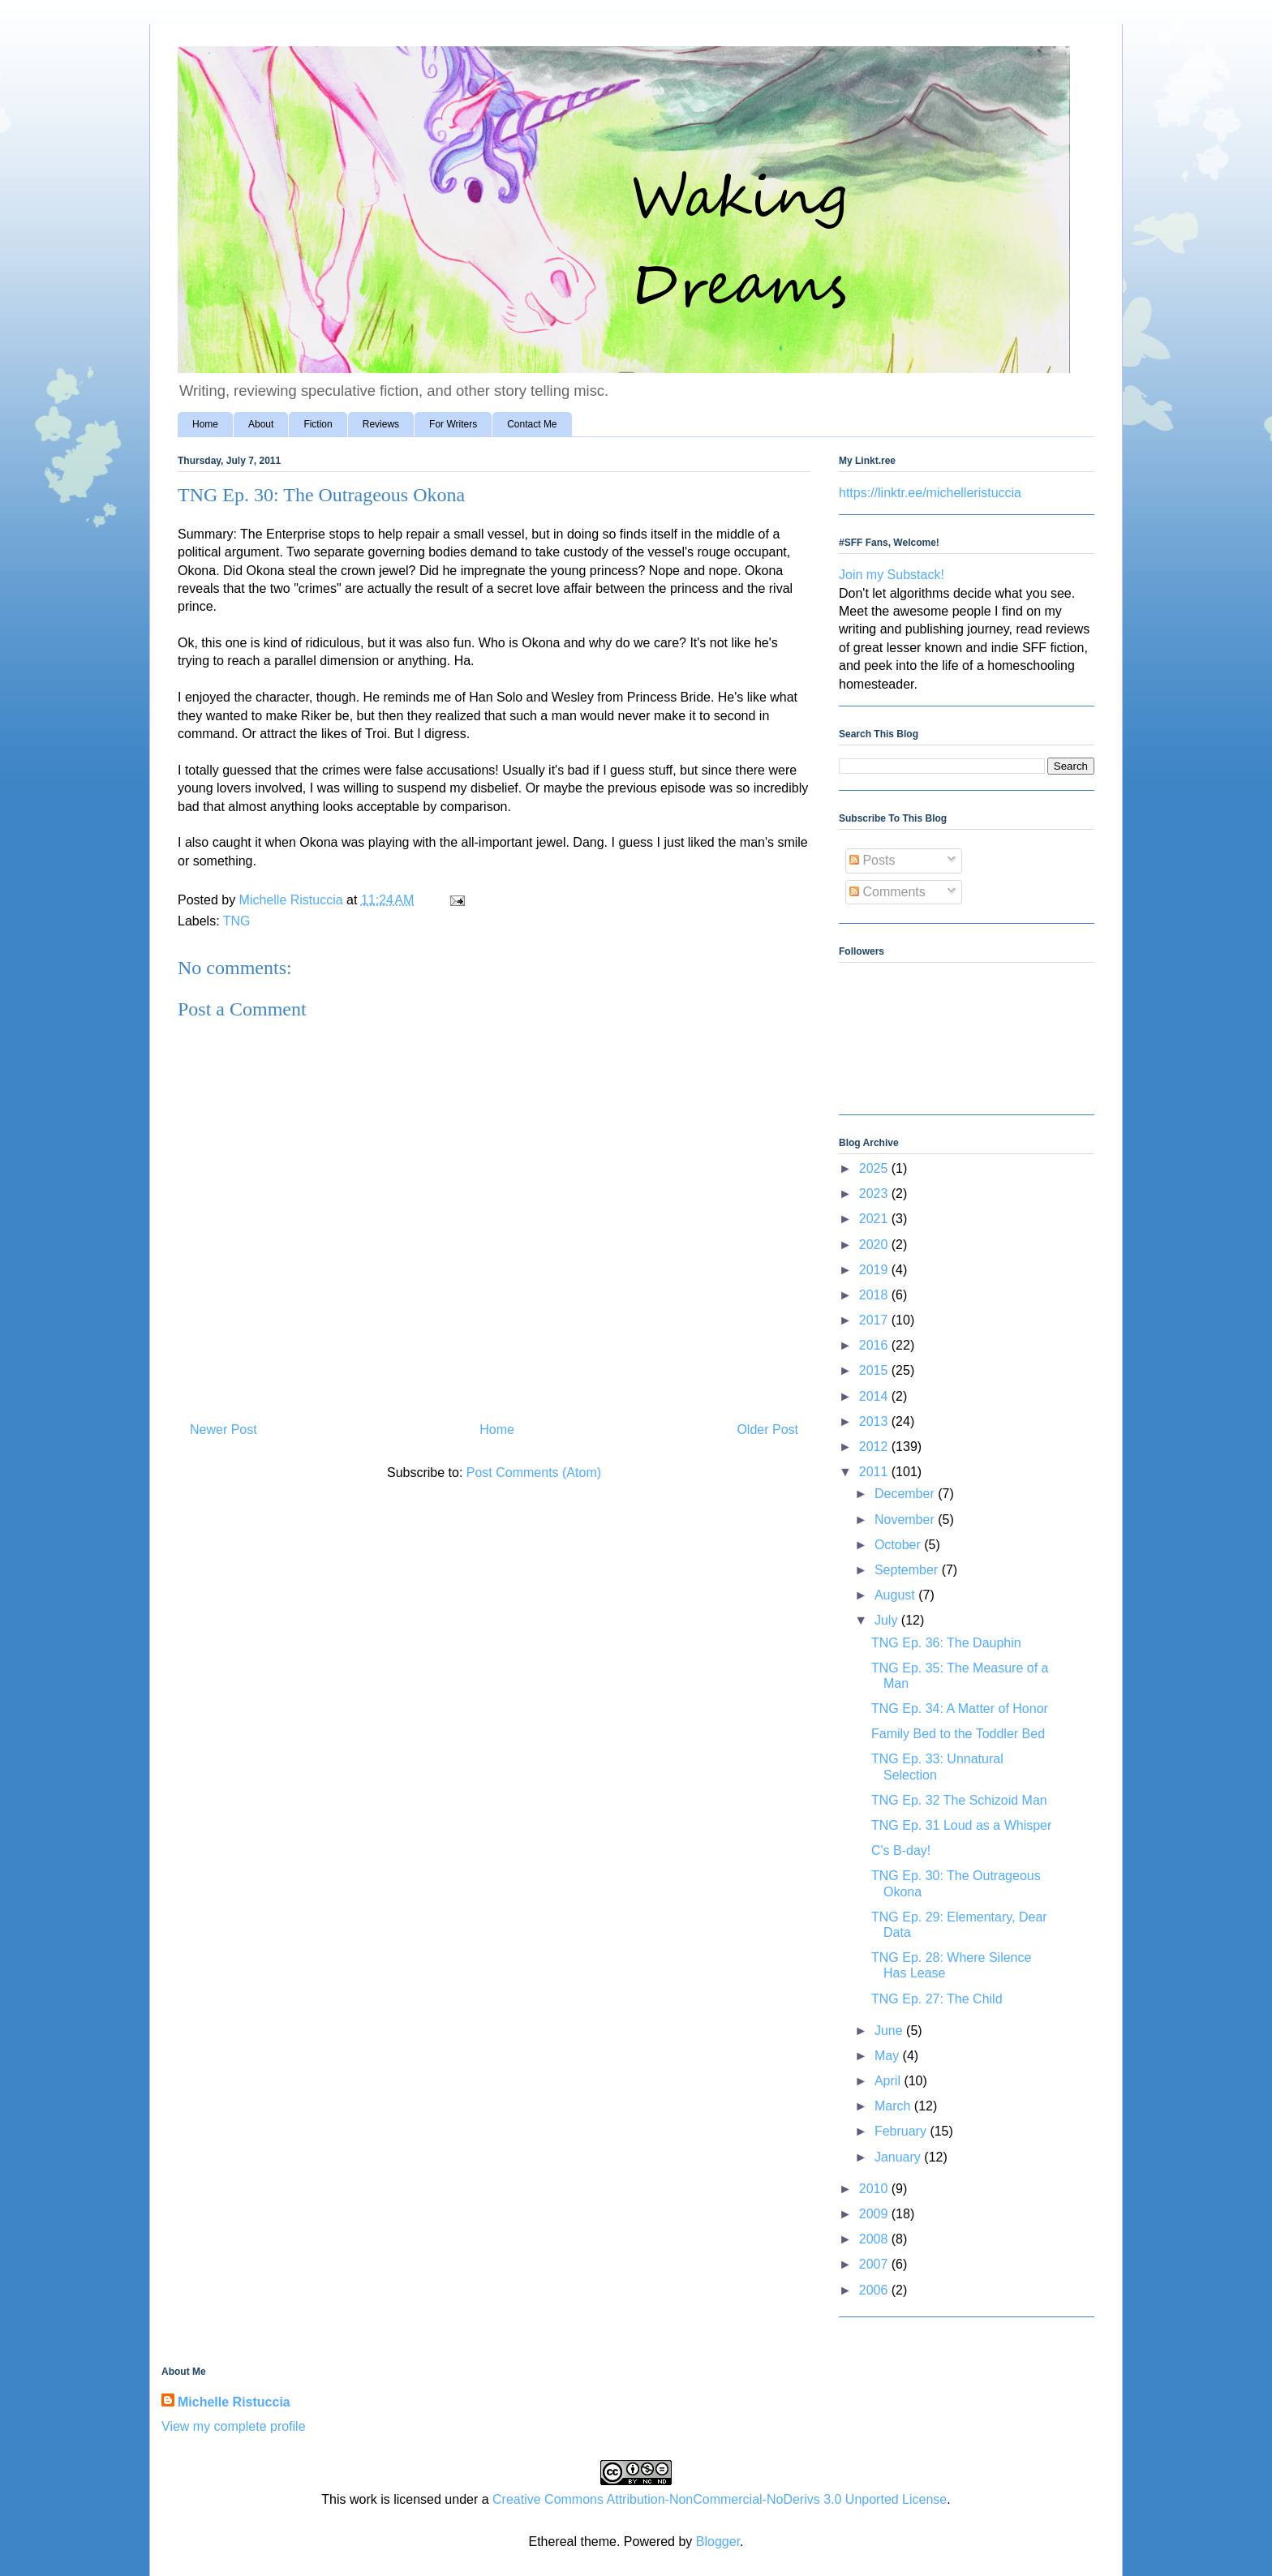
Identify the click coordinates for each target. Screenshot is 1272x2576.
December (906, 1494)
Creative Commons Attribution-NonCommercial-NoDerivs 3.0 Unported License (719, 2499)
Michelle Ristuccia (234, 2402)
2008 (875, 2239)
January (899, 2157)
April (889, 2081)
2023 (875, 1193)
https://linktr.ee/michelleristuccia (930, 493)
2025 (875, 1168)
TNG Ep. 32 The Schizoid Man (959, 1800)
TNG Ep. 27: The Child (937, 1999)
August (896, 1595)
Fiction (317, 424)
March (894, 2106)
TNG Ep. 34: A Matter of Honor (959, 1708)
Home (205, 424)
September (908, 1570)
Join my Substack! (891, 575)
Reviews (381, 424)
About (260, 424)
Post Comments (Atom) (533, 1472)
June (890, 2030)
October (899, 1545)
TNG (237, 921)
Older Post (767, 1429)
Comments (887, 892)
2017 (875, 1320)
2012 (875, 1446)
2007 (875, 2264)
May (888, 2056)
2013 (875, 1421)
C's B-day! (900, 1850)
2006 (875, 2290)
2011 (875, 1472)
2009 (875, 2214)
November (906, 1519)
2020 (875, 1245)
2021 (875, 1219)
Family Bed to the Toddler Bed (958, 1734)
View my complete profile (233, 2426)
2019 (875, 1270)
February (902, 2131)
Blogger (718, 2541)
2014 (875, 1396)
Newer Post (223, 1429)
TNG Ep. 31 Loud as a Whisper (961, 1825)
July (887, 1620)
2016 (875, 1345)
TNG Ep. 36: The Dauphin (946, 1643)
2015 (875, 1370)
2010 (875, 2189)
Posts (872, 860)
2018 (875, 1295)
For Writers (453, 424)
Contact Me (531, 424)
